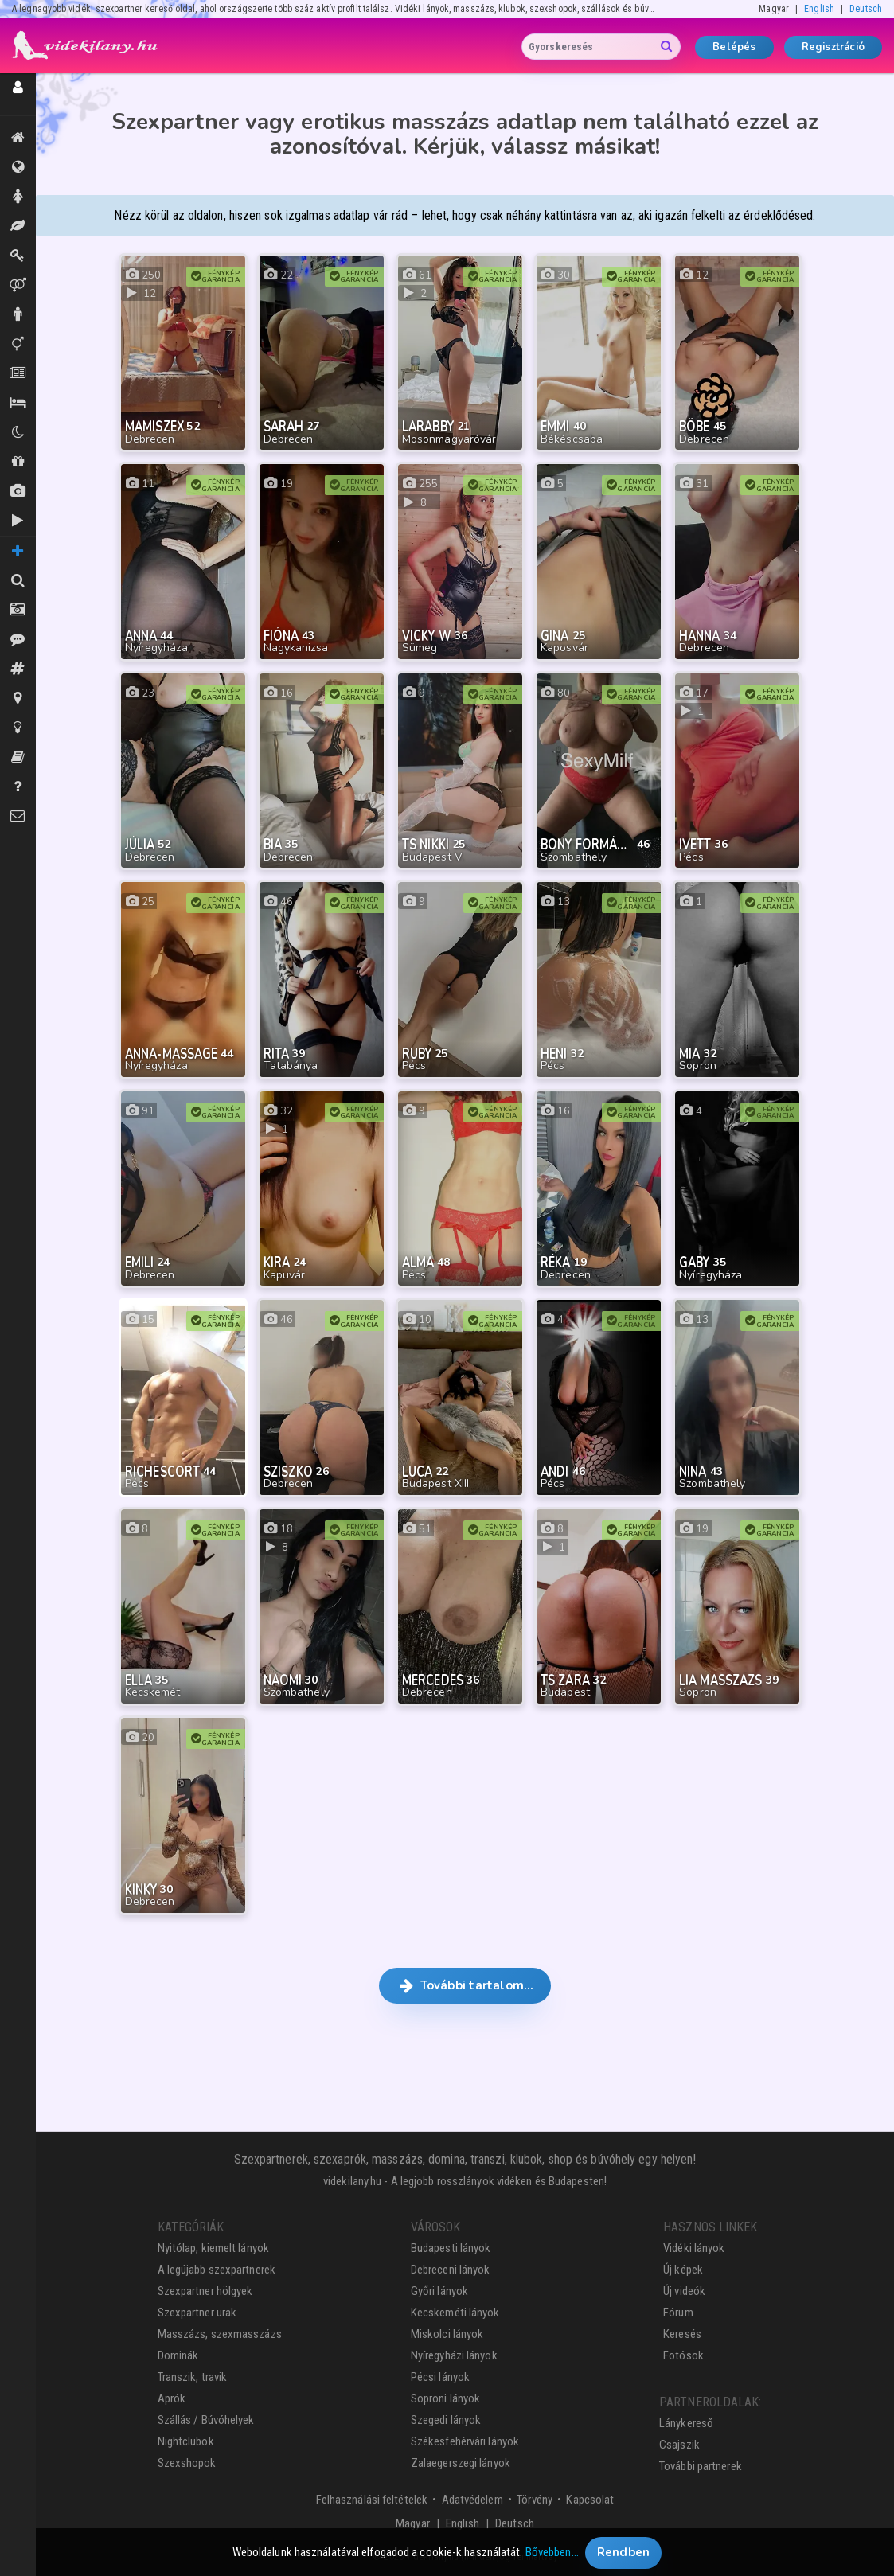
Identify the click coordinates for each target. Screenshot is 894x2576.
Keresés (682, 2334)
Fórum (678, 2312)
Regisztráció (833, 47)
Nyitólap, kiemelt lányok (213, 2248)
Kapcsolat (590, 2499)
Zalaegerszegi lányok (460, 2463)
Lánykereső (686, 2423)
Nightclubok (186, 2441)
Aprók (18, 373)
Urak (18, 314)
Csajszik (679, 2444)
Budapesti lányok (451, 2248)
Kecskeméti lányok (455, 2312)
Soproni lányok (445, 2398)
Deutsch (865, 8)
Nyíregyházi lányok (454, 2355)
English (819, 8)
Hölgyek (18, 196)
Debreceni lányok (450, 2269)
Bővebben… (552, 2552)
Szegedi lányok (446, 2420)
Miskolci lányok (447, 2334)
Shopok (18, 461)
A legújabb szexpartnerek (216, 2269)
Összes (18, 167)
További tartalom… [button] (465, 1985)
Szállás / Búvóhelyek (18, 402)
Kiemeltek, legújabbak (18, 137)
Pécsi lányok (440, 2377)
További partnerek (700, 2466)
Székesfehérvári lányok (465, 2441)
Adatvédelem (472, 2499)
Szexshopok (187, 2463)
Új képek (18, 491)
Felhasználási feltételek (371, 2499)
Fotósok (683, 2355)
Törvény (534, 2499)
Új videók (18, 520)
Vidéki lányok (693, 2248)
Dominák (18, 255)
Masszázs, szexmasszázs (220, 2334)
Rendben (623, 2552)
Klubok (18, 432)
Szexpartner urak (197, 2312)
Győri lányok (439, 2291)
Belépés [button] (733, 47)
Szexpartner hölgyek (205, 2291)
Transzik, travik (18, 344)
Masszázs (18, 226)
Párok (18, 285)
